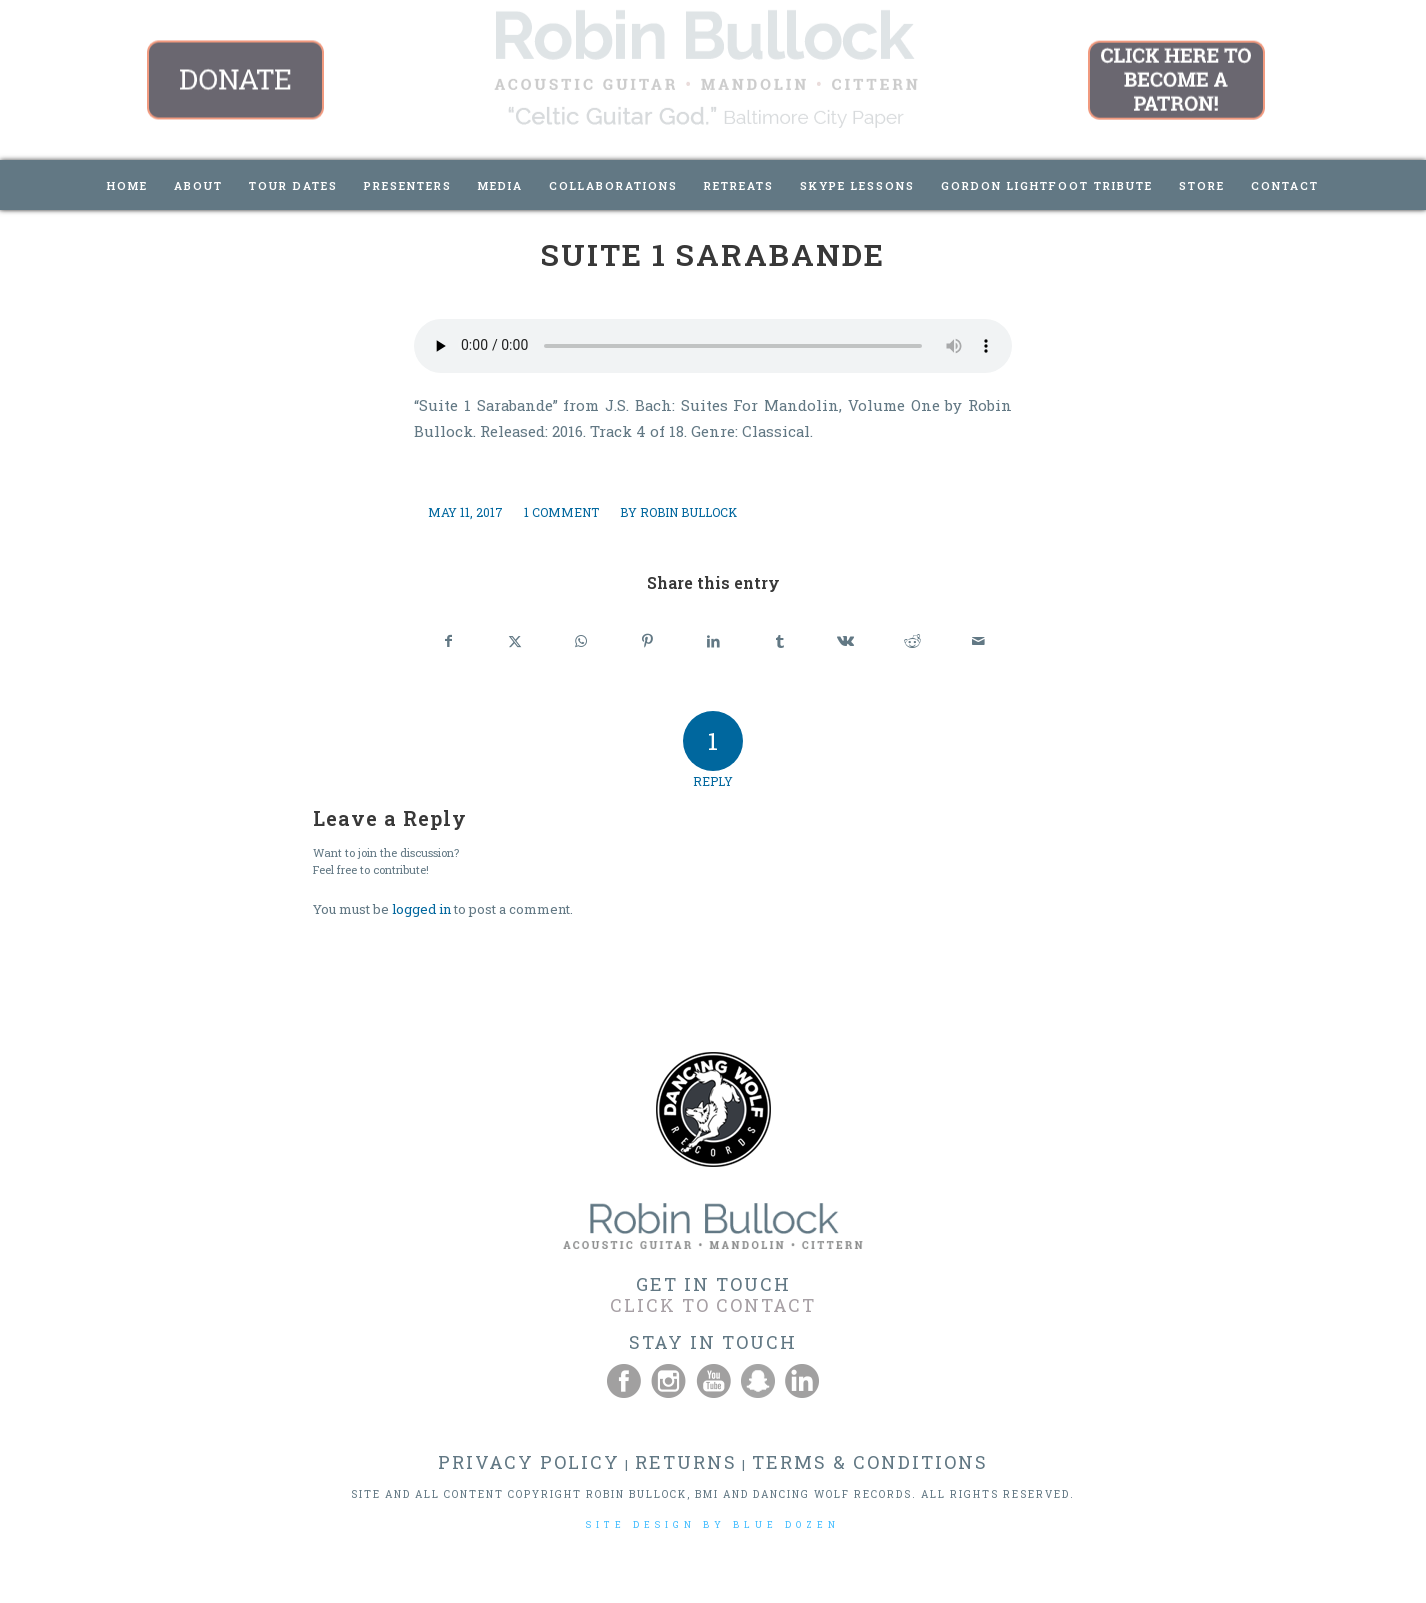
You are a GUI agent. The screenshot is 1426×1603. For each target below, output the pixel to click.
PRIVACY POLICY (529, 1462)
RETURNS (686, 1462)
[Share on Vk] (845, 641)
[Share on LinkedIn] (713, 641)
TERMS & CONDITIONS (870, 1462)
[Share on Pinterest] (647, 641)
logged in (421, 909)
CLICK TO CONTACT (713, 1305)
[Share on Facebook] (448, 641)
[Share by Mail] (978, 641)
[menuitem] (127, 185)
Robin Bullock (688, 512)
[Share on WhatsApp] (580, 641)
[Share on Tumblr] (779, 641)
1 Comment (561, 512)
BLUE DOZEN (786, 1524)
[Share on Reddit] (912, 641)
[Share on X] (514, 641)
